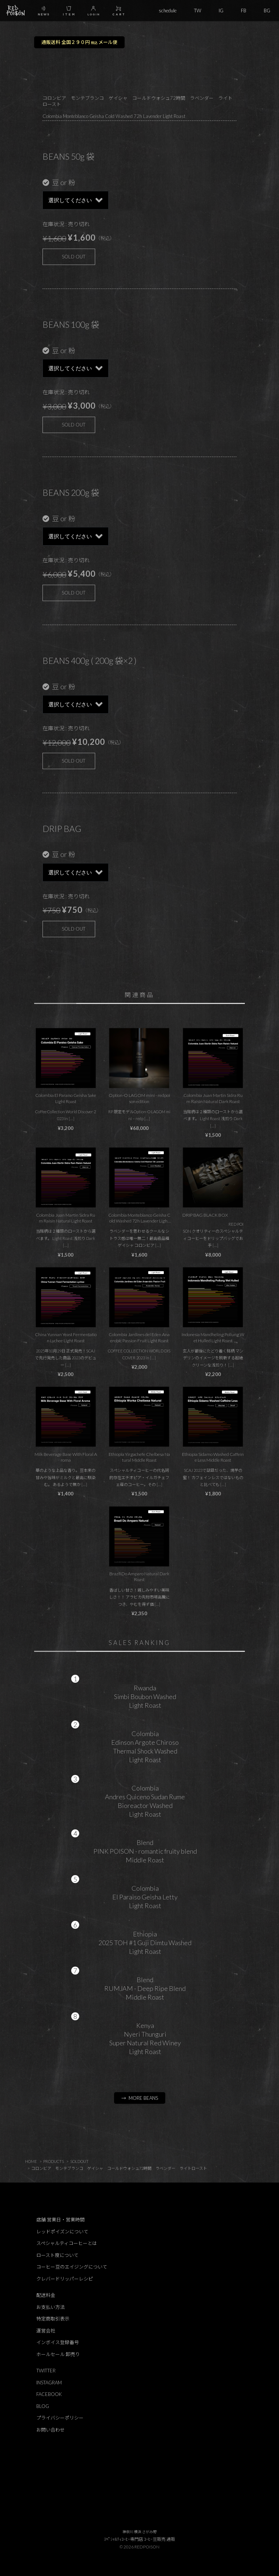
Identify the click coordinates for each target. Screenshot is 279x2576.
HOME (31, 2161)
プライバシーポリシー (60, 2418)
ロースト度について (57, 2255)
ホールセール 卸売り (58, 2354)
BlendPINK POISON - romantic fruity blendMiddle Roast (145, 1851)
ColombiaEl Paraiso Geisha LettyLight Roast (145, 1897)
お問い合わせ (50, 2430)
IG (221, 10)
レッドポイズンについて (62, 2231)
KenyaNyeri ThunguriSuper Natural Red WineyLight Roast (145, 2038)
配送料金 (45, 2295)
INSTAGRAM (49, 2382)
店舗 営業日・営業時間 (60, 2219)
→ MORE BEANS (139, 2098)
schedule (168, 10)
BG (267, 10)
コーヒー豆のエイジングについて (71, 2267)
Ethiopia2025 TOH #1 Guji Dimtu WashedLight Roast (144, 1942)
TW (197, 10)
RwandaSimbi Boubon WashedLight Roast (145, 1696)
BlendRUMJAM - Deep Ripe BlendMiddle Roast (145, 1988)
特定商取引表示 (52, 2319)
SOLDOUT (79, 2161)
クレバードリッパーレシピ (64, 2279)
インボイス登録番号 (57, 2342)
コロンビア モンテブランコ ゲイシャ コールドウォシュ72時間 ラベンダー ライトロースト (119, 2168)
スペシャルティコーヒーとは (66, 2243)
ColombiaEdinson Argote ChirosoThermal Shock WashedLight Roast (145, 1747)
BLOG (42, 2406)
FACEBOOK (49, 2394)
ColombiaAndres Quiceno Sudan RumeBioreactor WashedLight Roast (145, 1801)
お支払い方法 (50, 2307)
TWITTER (46, 2370)
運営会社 (45, 2331)
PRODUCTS (53, 2161)
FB (243, 10)
